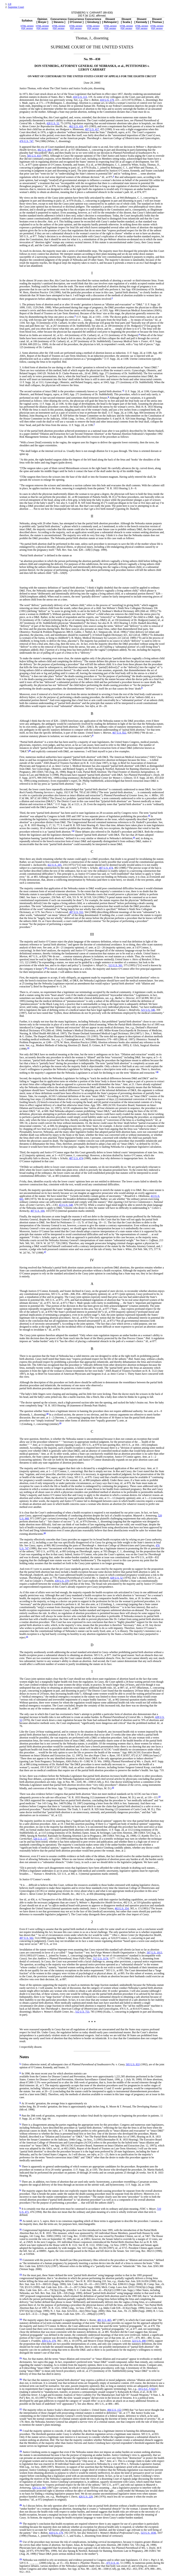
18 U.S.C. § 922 (146, 2388)
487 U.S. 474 (106, 867)
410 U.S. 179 (107, 99)
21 (27, 1637)
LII (9, 4)
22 (113, 1787)
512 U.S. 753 (82, 2011)
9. (20, 2208)
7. (20, 2181)
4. (20, 2115)
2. (20, 2073)
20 (45, 1533)
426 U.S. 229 (86, 2496)
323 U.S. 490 (139, 2340)
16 (157, 1072)
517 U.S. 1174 (100, 1958)
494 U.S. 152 (114, 2409)
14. (20, 2319)
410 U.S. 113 (80, 96)
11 (149, 815)
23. (20, 2559)
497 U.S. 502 (26, 1938)
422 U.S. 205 (54, 864)
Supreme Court (16, 7)
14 (46, 968)
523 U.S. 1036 (148, 2532)
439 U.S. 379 (62, 1580)
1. (20, 2063)
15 (28, 1048)
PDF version (27, 28)
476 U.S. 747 (26, 141)
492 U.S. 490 (44, 149)
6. (20, 2166)
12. (20, 2259)
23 (159, 1796)
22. (20, 2541)
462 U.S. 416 (76, 126)
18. (20, 2430)
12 (73, 831)
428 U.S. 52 (53, 123)
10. (20, 2220)
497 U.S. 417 (92, 129)
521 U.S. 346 (148, 1010)
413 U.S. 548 (66, 1204)
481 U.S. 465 (104, 2320)
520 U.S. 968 (39, 2487)
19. (20, 2451)
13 (134, 837)
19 (60, 1423)
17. (20, 2409)
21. (20, 2523)
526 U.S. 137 (40, 1838)
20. (20, 2505)
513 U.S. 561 (115, 965)
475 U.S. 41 (112, 2562)
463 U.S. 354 (122, 1908)
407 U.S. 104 (37, 1210)
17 (45, 1252)
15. (20, 2358)
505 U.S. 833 (34, 155)
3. (20, 2102)
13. (20, 2274)
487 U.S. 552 (76, 912)
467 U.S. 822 (119, 732)
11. (20, 2229)
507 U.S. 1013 (154, 1952)
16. (20, 2379)
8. (20, 2190)
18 (47, 1414)
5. (20, 2124)
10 (30, 750)
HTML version (27, 26)
